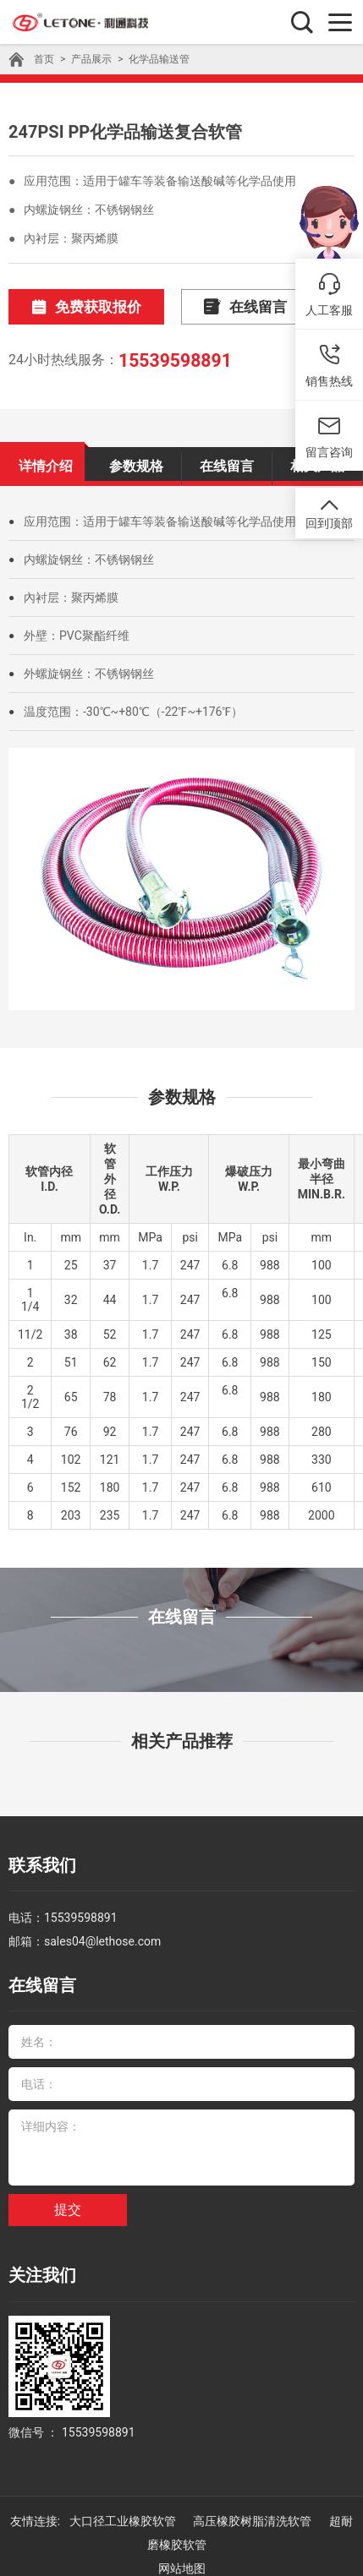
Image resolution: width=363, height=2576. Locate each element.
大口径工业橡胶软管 (124, 2504)
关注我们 (38, 2262)
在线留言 (223, 306)
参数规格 (136, 462)
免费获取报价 (78, 306)
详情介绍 (45, 462)
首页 (44, 59)
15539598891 (171, 358)
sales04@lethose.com (102, 1933)
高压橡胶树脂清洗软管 (253, 2504)
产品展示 (91, 59)
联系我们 (38, 1861)
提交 (67, 2198)
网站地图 (182, 2551)
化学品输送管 (159, 59)
